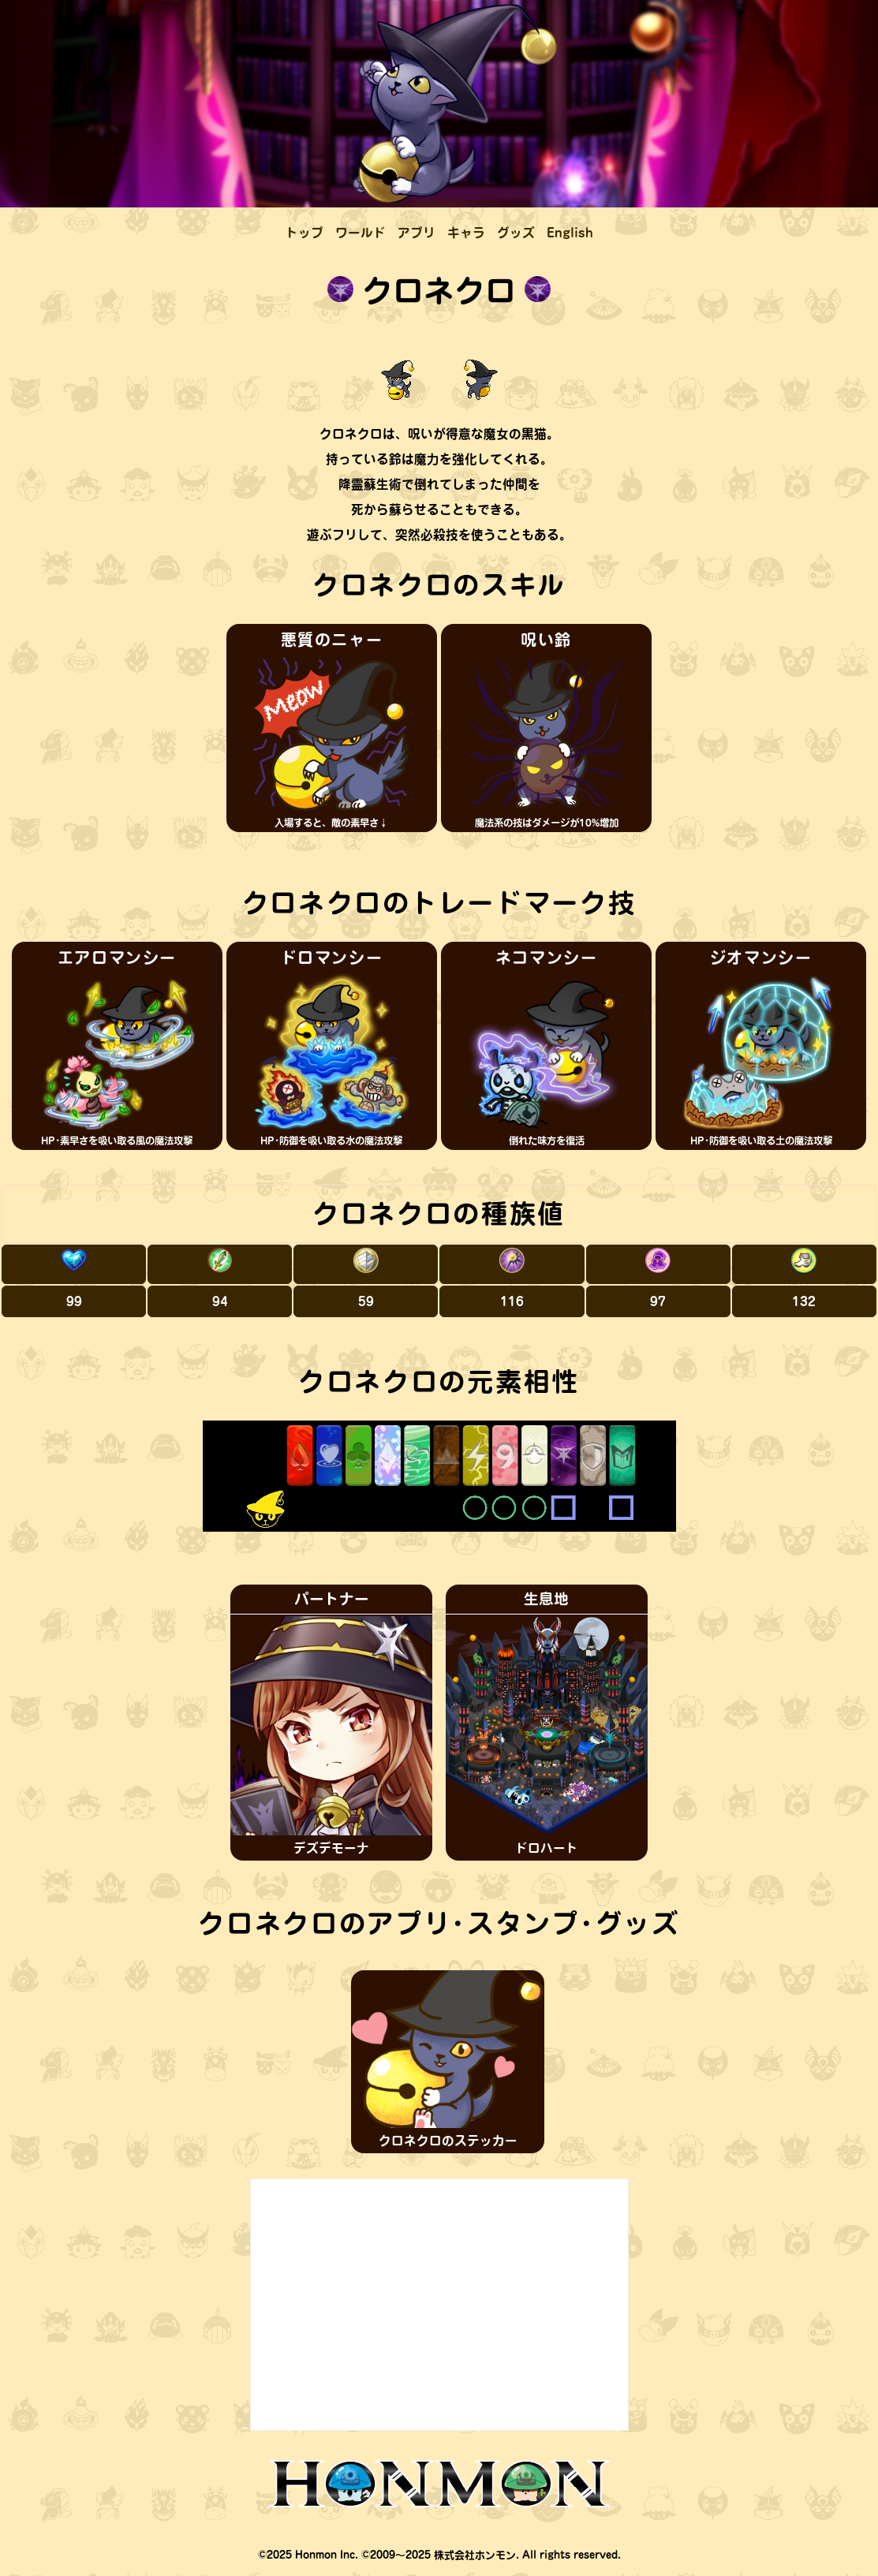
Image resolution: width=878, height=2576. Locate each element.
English (570, 232)
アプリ (416, 232)
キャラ (466, 232)
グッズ (516, 232)
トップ (304, 232)
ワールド (360, 232)
